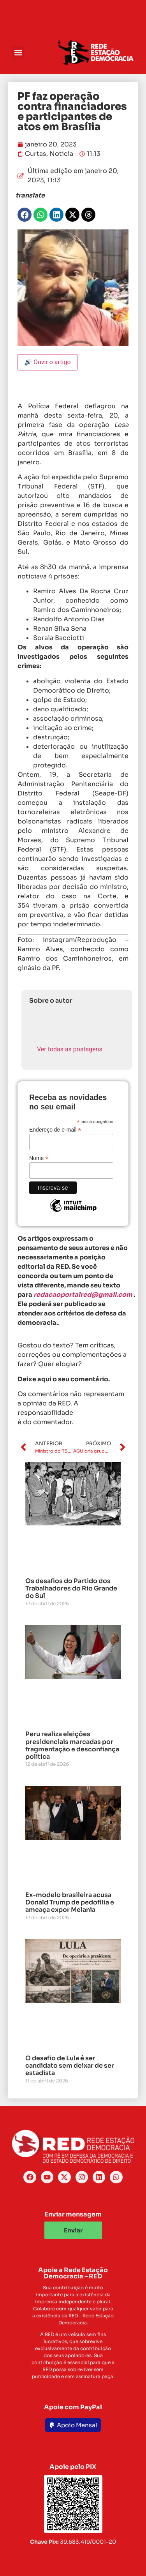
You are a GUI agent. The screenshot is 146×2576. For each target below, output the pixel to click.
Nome (38, 1158)
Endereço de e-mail (55, 1129)
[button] (18, 52)
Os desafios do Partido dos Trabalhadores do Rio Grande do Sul (71, 1588)
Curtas (35, 154)
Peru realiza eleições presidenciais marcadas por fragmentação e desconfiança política (72, 1745)
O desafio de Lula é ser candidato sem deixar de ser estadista (69, 2065)
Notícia (61, 154)
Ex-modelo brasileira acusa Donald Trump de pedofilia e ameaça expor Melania (69, 1902)
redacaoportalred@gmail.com (82, 1295)
